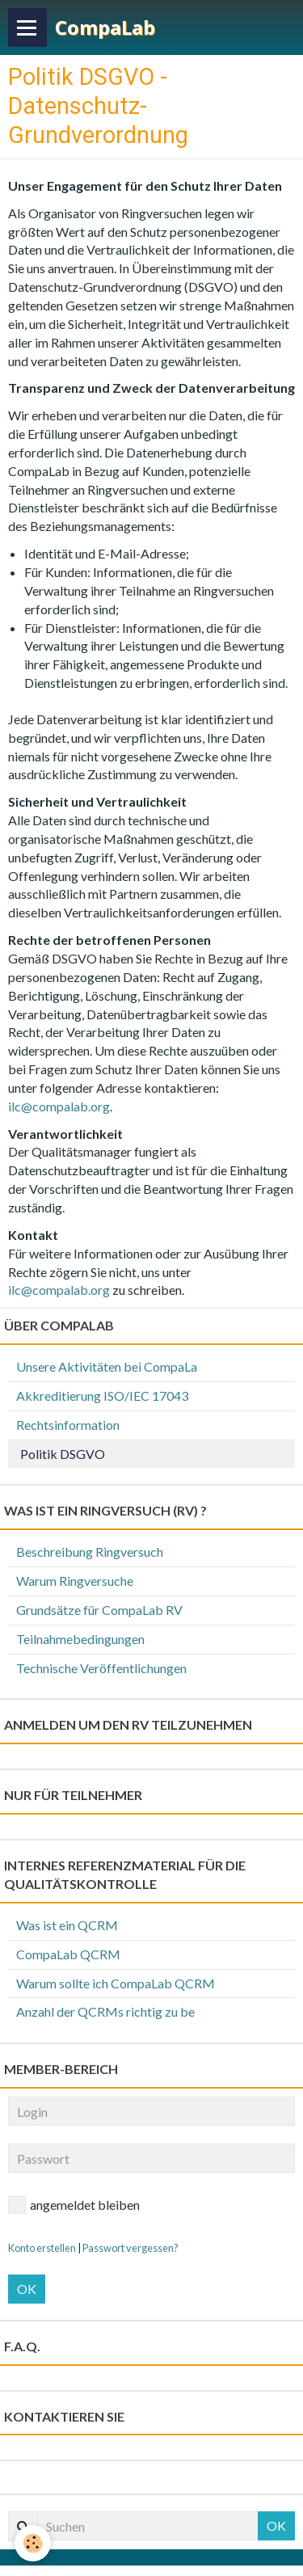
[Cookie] (33, 2543)
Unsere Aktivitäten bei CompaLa (106, 1366)
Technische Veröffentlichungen (101, 1668)
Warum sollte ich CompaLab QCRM (115, 1983)
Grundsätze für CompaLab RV (99, 1609)
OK (26, 2288)
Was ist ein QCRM (67, 1925)
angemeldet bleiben (74, 2205)
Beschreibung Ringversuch (89, 1551)
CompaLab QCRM (68, 1954)
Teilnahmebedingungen (80, 1638)
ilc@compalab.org (59, 1106)
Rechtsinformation (68, 1424)
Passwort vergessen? (130, 2247)
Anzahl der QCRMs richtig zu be (105, 2011)
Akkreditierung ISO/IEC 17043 (102, 1395)
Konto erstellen (42, 2247)
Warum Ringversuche (74, 1580)
